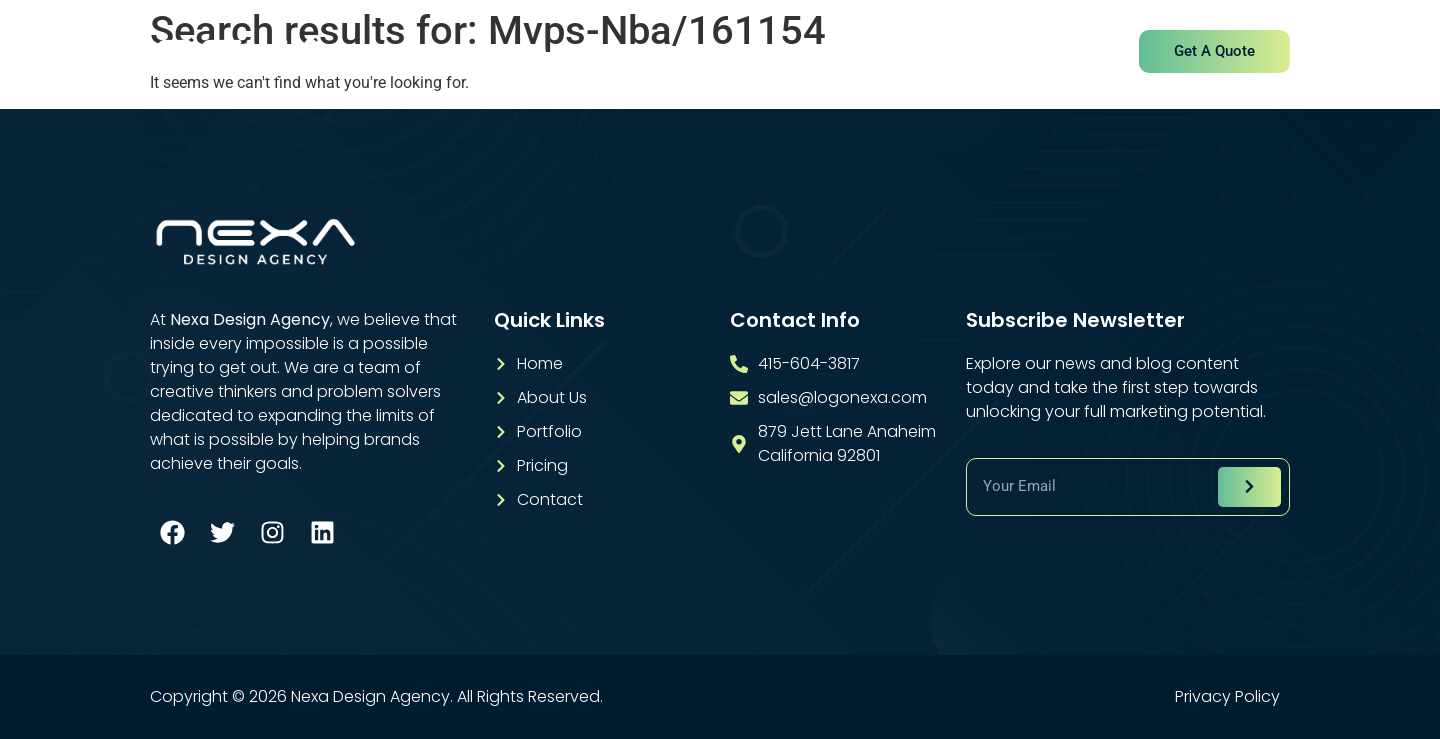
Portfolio (788, 52)
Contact (988, 52)
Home (474, 52)
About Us (573, 52)
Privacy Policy (1227, 697)
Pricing (888, 52)
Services (682, 52)
